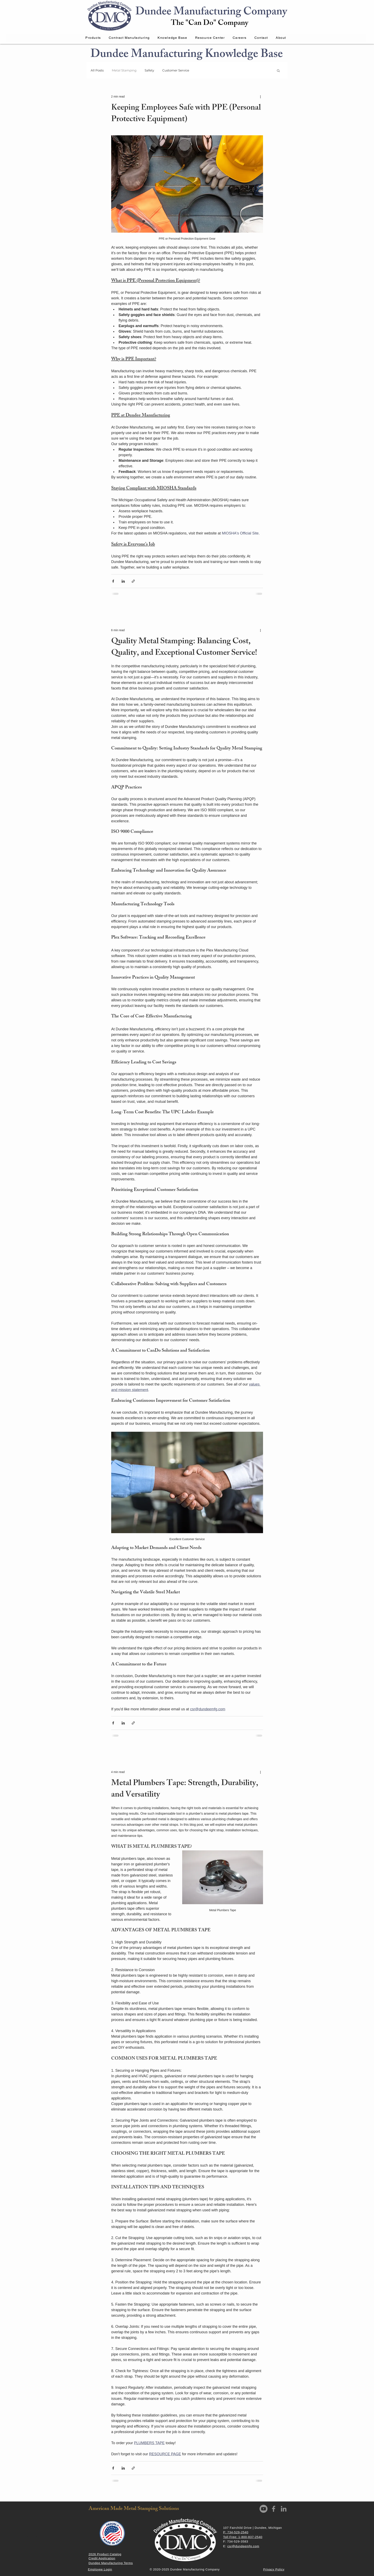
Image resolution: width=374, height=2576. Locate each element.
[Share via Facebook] (113, 581)
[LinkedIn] (284, 2509)
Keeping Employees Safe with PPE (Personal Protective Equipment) (186, 114)
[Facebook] (274, 2509)
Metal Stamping (124, 70)
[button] (278, 71)
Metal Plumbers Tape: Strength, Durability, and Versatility (184, 1789)
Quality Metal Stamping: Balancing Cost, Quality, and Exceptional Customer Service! (184, 648)
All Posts (97, 70)
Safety (149, 70)
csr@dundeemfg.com (243, 2546)
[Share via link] (133, 581)
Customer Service (175, 70)
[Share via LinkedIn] (123, 581)
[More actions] (260, 96)
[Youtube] (264, 2509)
